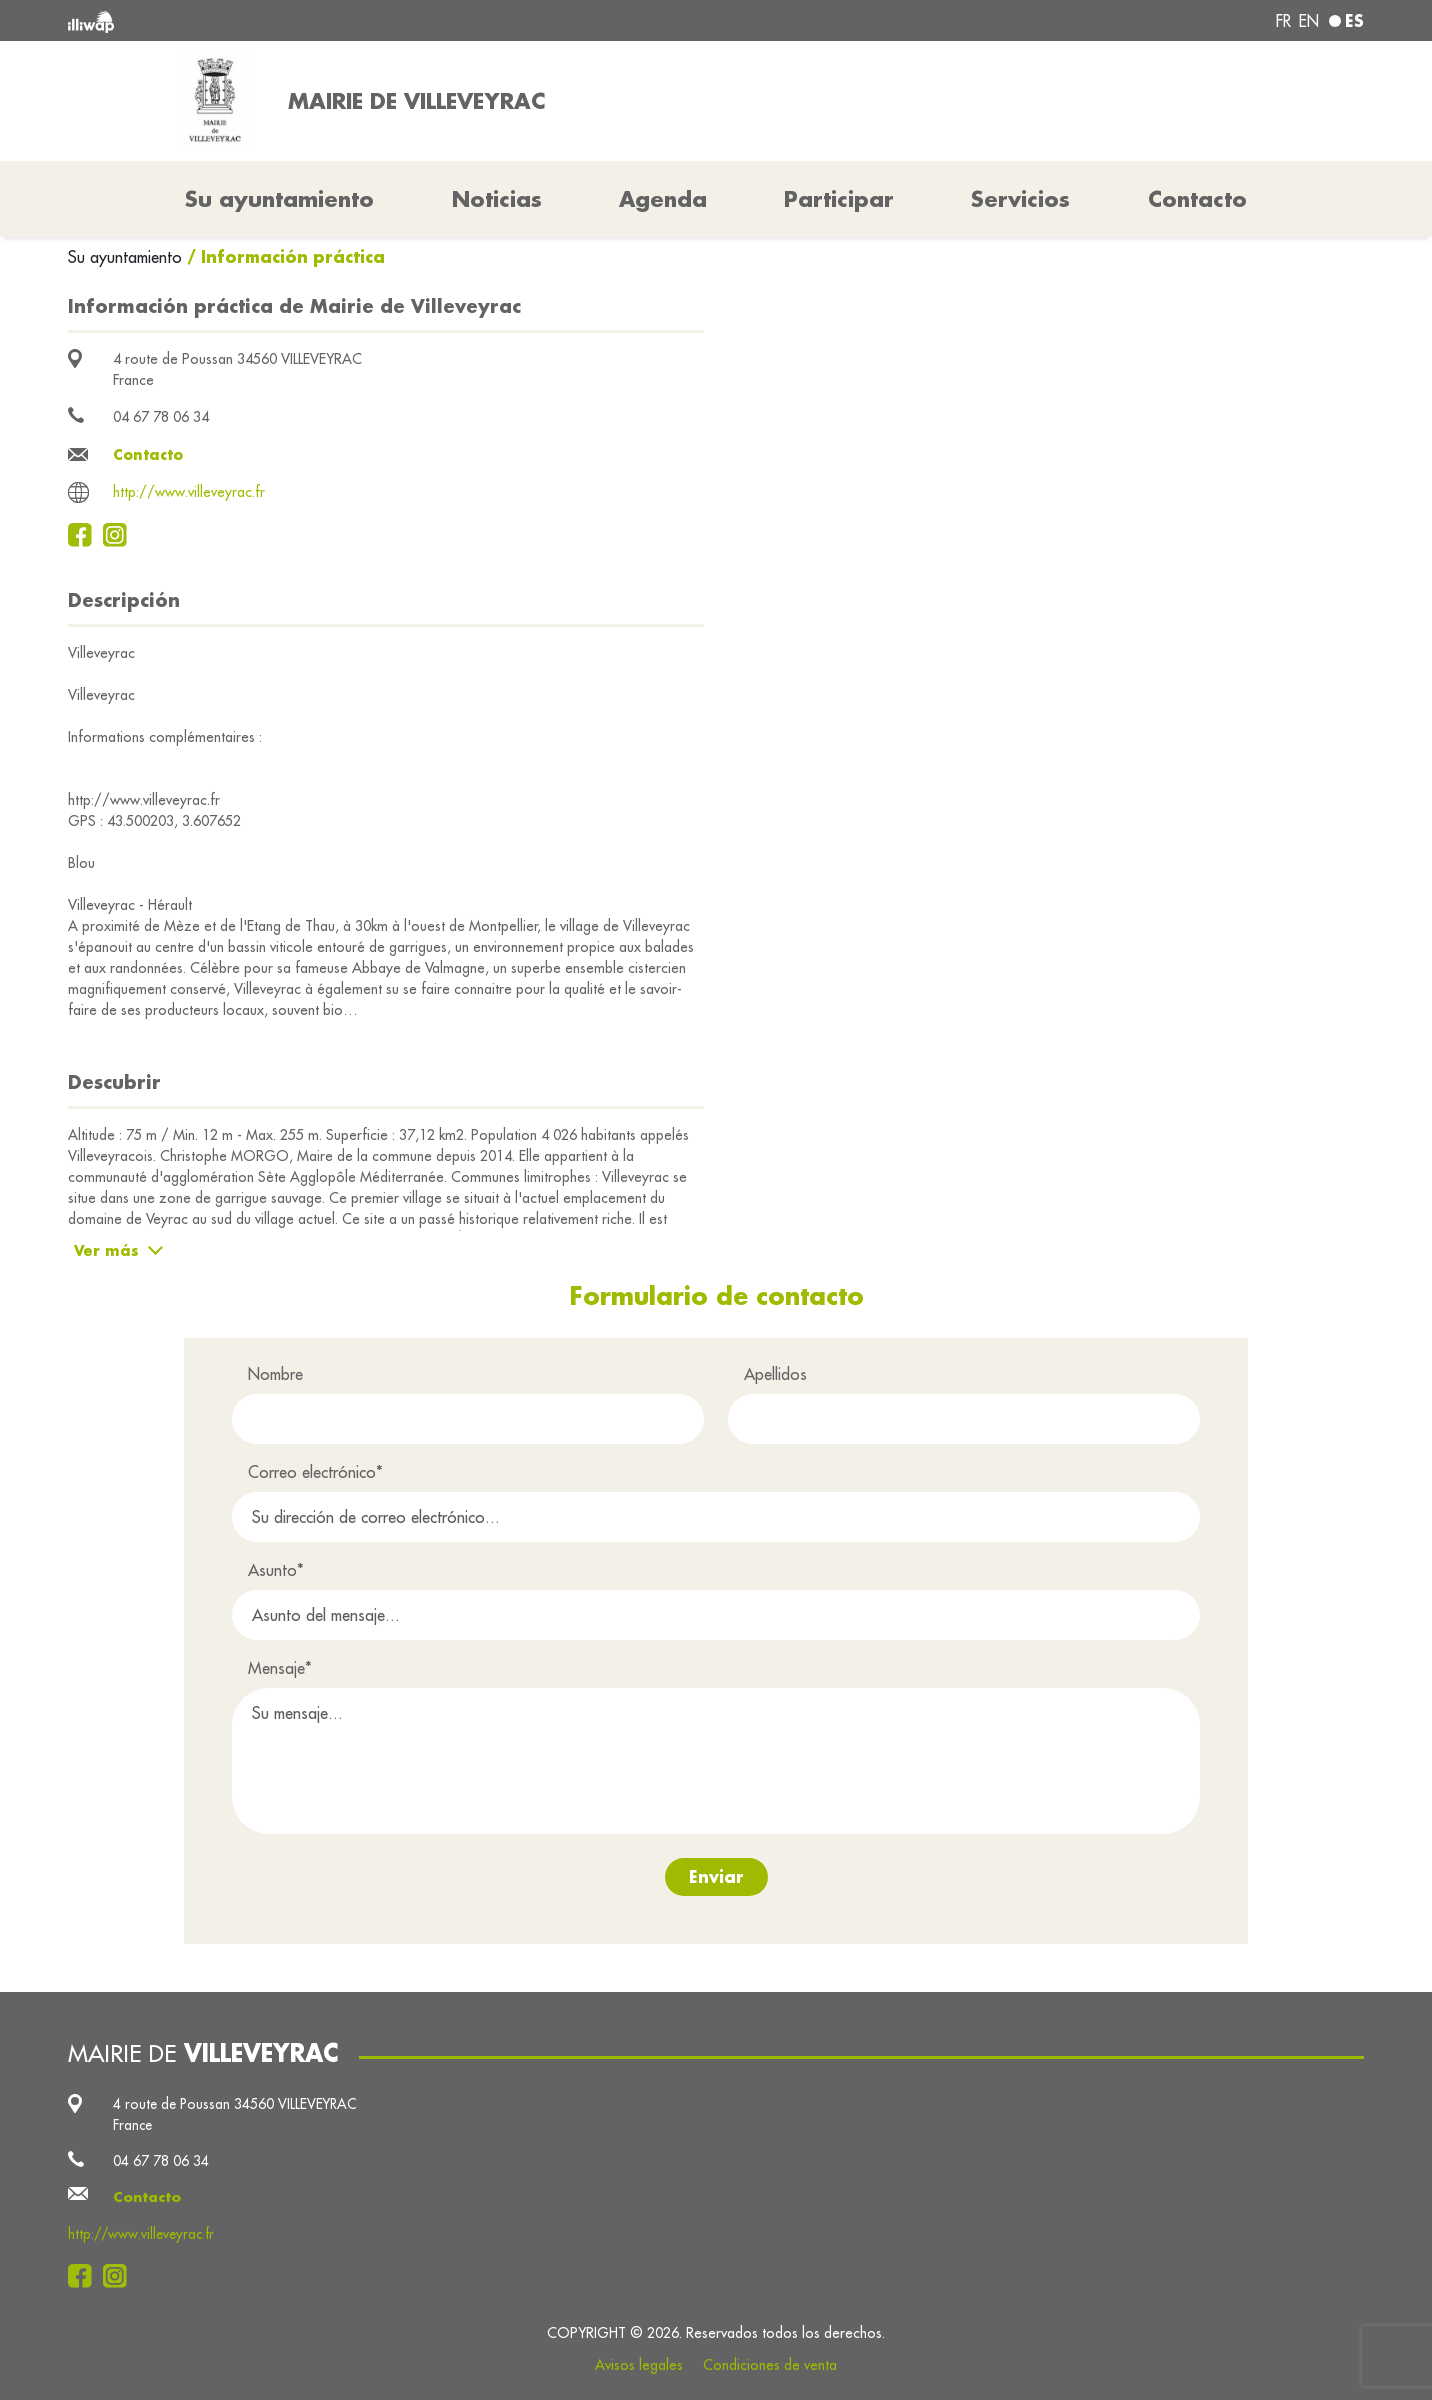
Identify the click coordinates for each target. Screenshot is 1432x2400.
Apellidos (775, 1374)
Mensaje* (280, 1668)
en (1309, 21)
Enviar (716, 1876)
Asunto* (276, 1570)
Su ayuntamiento (127, 257)
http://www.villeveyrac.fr (189, 492)
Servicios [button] (1020, 199)
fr (1283, 21)
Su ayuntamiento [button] (279, 199)
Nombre (275, 1374)
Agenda (663, 199)
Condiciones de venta (770, 2365)
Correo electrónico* (315, 1472)
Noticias (497, 199)
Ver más (106, 1250)
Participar (839, 199)
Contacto (1197, 199)
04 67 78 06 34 (161, 417)
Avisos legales (639, 2365)
